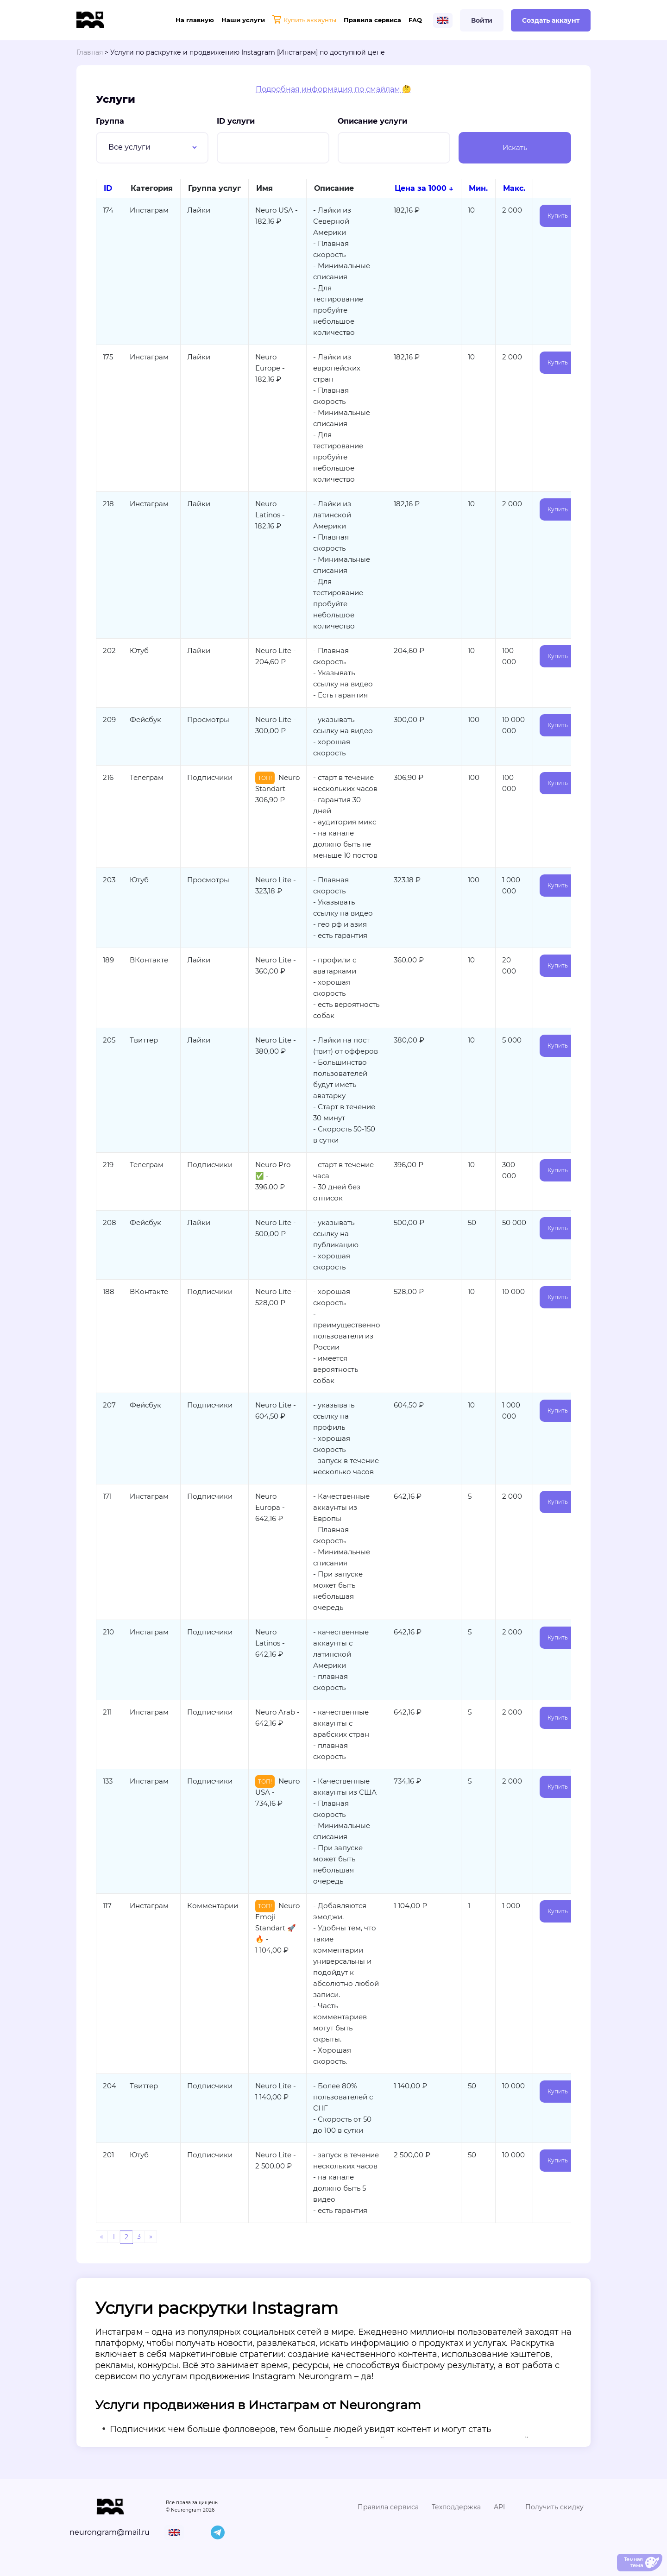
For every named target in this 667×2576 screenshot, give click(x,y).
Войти (481, 20)
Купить (557, 215)
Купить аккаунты (304, 20)
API (499, 2507)
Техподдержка (456, 2507)
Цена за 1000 (421, 188)
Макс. (514, 188)
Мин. (478, 188)
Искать (515, 147)
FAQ (415, 20)
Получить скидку (554, 2507)
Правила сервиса (372, 20)
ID (108, 188)
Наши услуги (243, 20)
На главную (195, 20)
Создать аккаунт (550, 20)
